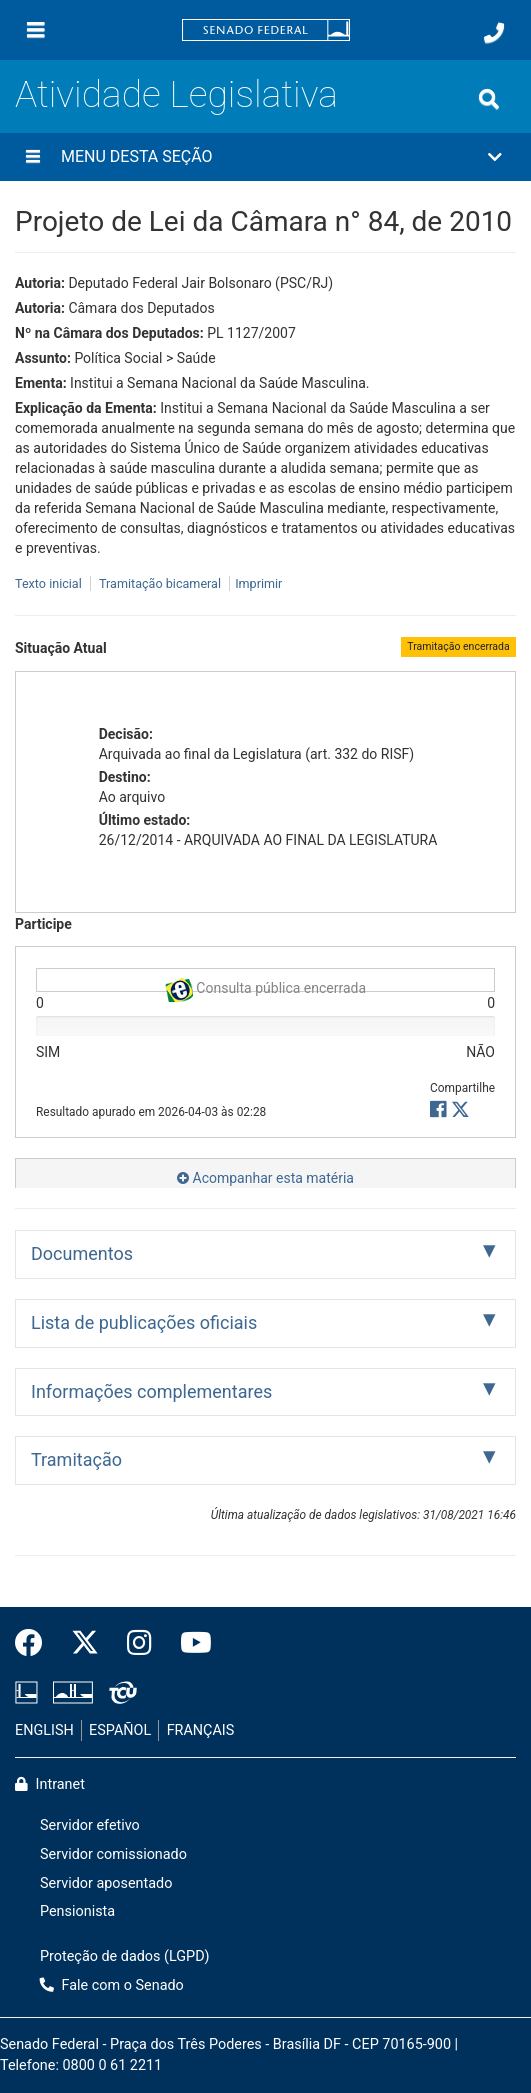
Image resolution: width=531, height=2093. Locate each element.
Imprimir (258, 583)
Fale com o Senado (112, 1985)
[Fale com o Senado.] (494, 33)
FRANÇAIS (201, 1730)
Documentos (82, 1253)
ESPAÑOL (120, 1730)
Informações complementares (151, 1391)
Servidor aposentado (106, 1883)
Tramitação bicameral (160, 583)
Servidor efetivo (90, 1825)
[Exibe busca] (489, 99)
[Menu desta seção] (33, 157)
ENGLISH (44, 1730)
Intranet (50, 1784)
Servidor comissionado (113, 1854)
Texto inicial (50, 583)
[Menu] (36, 30)
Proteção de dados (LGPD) (125, 1956)
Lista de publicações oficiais (144, 1322)
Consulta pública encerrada (265, 985)
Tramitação (76, 1459)
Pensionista (77, 1911)
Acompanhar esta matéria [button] (265, 1178)
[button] (265, 157)
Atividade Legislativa (176, 94)
